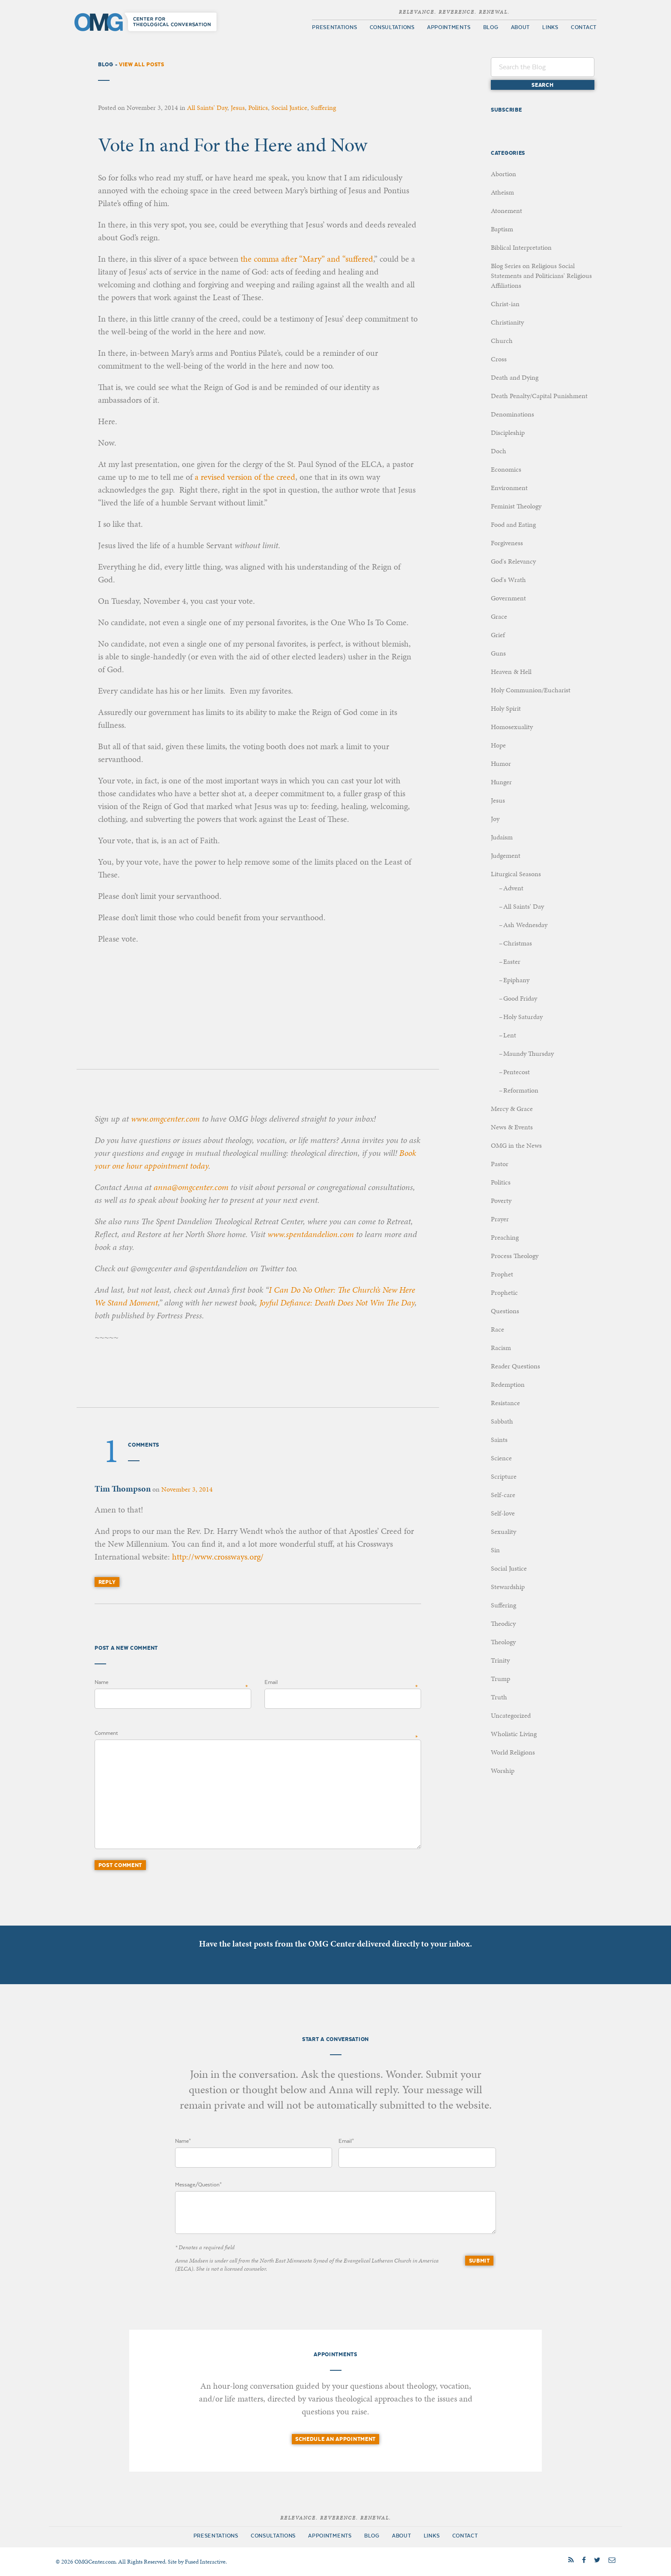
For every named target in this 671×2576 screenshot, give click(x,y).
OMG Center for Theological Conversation (147, 22)
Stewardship (508, 1587)
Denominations (512, 414)
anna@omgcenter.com (191, 1187)
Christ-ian (505, 304)
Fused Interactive (205, 2562)
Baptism (502, 229)
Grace (499, 616)
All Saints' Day (207, 107)
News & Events (512, 1127)
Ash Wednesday (525, 925)
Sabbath (502, 1421)
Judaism (502, 837)
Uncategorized (511, 1715)
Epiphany (516, 980)
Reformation (520, 1090)
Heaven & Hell (511, 671)
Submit (479, 2260)
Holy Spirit (506, 708)
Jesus (238, 107)
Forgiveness (507, 543)
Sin (495, 1550)
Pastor (499, 1164)
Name (101, 1682)
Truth (499, 1697)
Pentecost (516, 1072)
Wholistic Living (514, 1734)
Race (497, 1329)
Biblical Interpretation (521, 247)
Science (501, 1458)
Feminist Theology (516, 506)
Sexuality (503, 1531)
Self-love (503, 1513)
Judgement (505, 855)
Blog (491, 27)
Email (271, 1682)
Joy (495, 819)
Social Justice (289, 107)
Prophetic (504, 1292)
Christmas (517, 943)
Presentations (334, 27)
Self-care (503, 1495)
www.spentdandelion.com (310, 1234)
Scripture (504, 1476)
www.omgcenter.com (165, 1119)
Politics (258, 107)
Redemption (508, 1384)
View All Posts (141, 64)
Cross (499, 359)
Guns (498, 653)
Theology (503, 1642)
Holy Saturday (523, 1017)
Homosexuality (512, 727)
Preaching (505, 1237)
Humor (501, 763)
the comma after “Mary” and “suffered (306, 259)
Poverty (501, 1200)
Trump (500, 1679)
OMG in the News (516, 1145)
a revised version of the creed (245, 477)
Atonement (506, 211)
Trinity (500, 1660)
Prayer (500, 1219)
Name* (183, 2141)
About (520, 27)
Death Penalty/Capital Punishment (539, 396)
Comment (106, 1733)
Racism (501, 1348)
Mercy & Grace (512, 1109)
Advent (513, 888)
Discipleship (508, 432)
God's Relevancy (513, 561)
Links (550, 27)
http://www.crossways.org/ (218, 1557)
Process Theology (514, 1256)
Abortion (503, 174)
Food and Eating (513, 524)
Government (508, 598)
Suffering (323, 107)
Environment (509, 488)
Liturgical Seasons (516, 874)
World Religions (513, 1752)
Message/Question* (198, 2185)
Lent (509, 1035)
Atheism (502, 192)
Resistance (505, 1403)
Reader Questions (515, 1366)
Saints (499, 1440)
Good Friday (520, 998)
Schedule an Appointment (335, 2439)
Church (502, 341)
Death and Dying (514, 377)
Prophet (502, 1274)
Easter (511, 961)
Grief (498, 635)
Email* (346, 2141)
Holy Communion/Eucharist (530, 690)
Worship (502, 1770)
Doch (498, 451)
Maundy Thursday (528, 1053)
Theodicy (503, 1623)
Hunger (501, 782)
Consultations (392, 27)
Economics (506, 469)
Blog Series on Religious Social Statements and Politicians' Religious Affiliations (541, 275)
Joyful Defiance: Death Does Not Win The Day (337, 1303)
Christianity (507, 322)
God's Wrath (508, 580)
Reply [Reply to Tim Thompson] (107, 1582)
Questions (505, 1311)
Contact (584, 27)
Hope (498, 745)
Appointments (448, 27)
